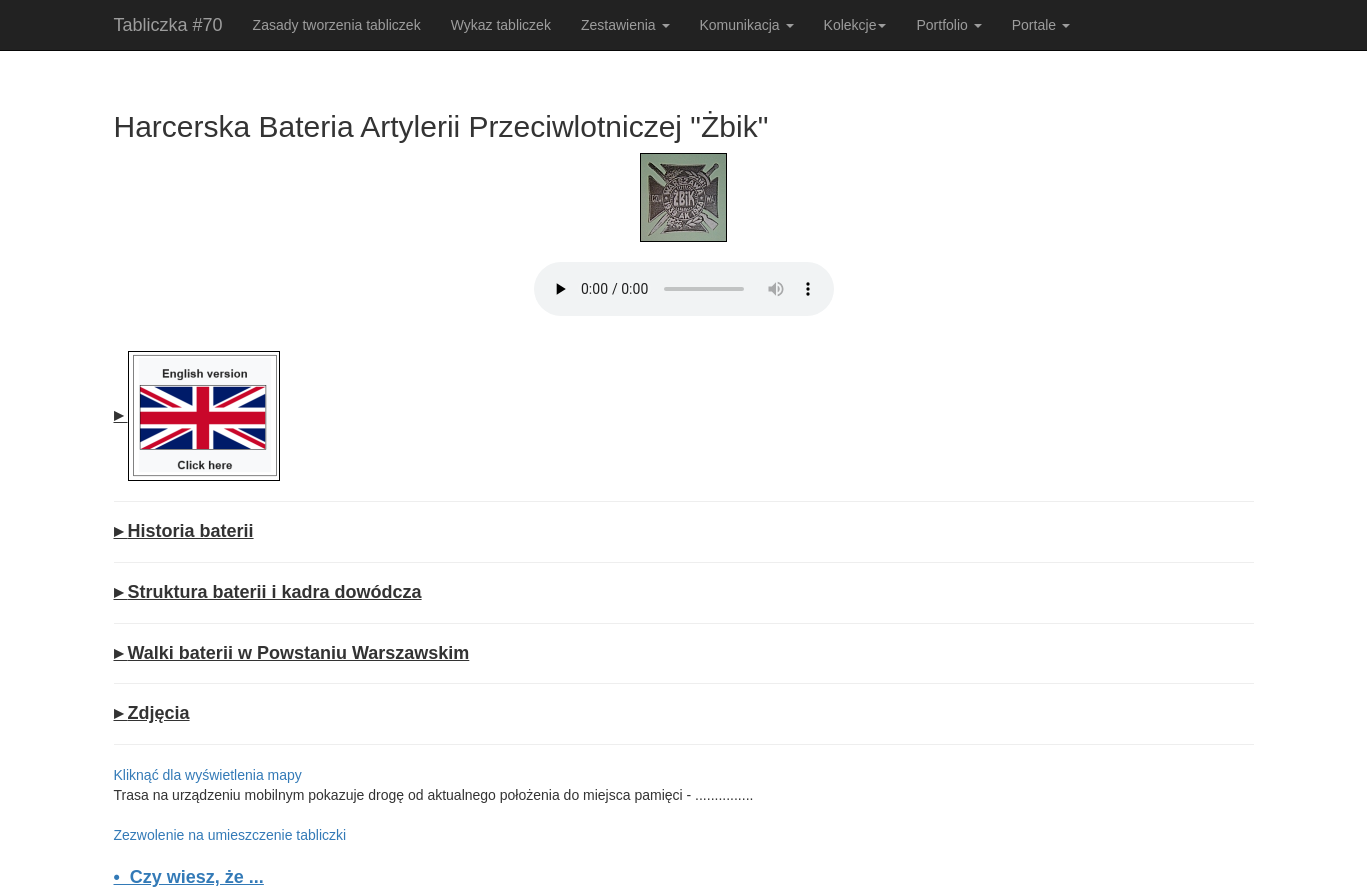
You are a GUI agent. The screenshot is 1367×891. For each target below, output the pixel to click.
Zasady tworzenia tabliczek (337, 25)
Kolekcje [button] (855, 25)
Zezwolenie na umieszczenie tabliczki (230, 835)
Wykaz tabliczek (501, 25)
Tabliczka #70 (168, 25)
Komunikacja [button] (747, 25)
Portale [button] (1041, 25)
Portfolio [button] (948, 25)
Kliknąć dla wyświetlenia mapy (208, 775)
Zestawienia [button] (625, 25)
